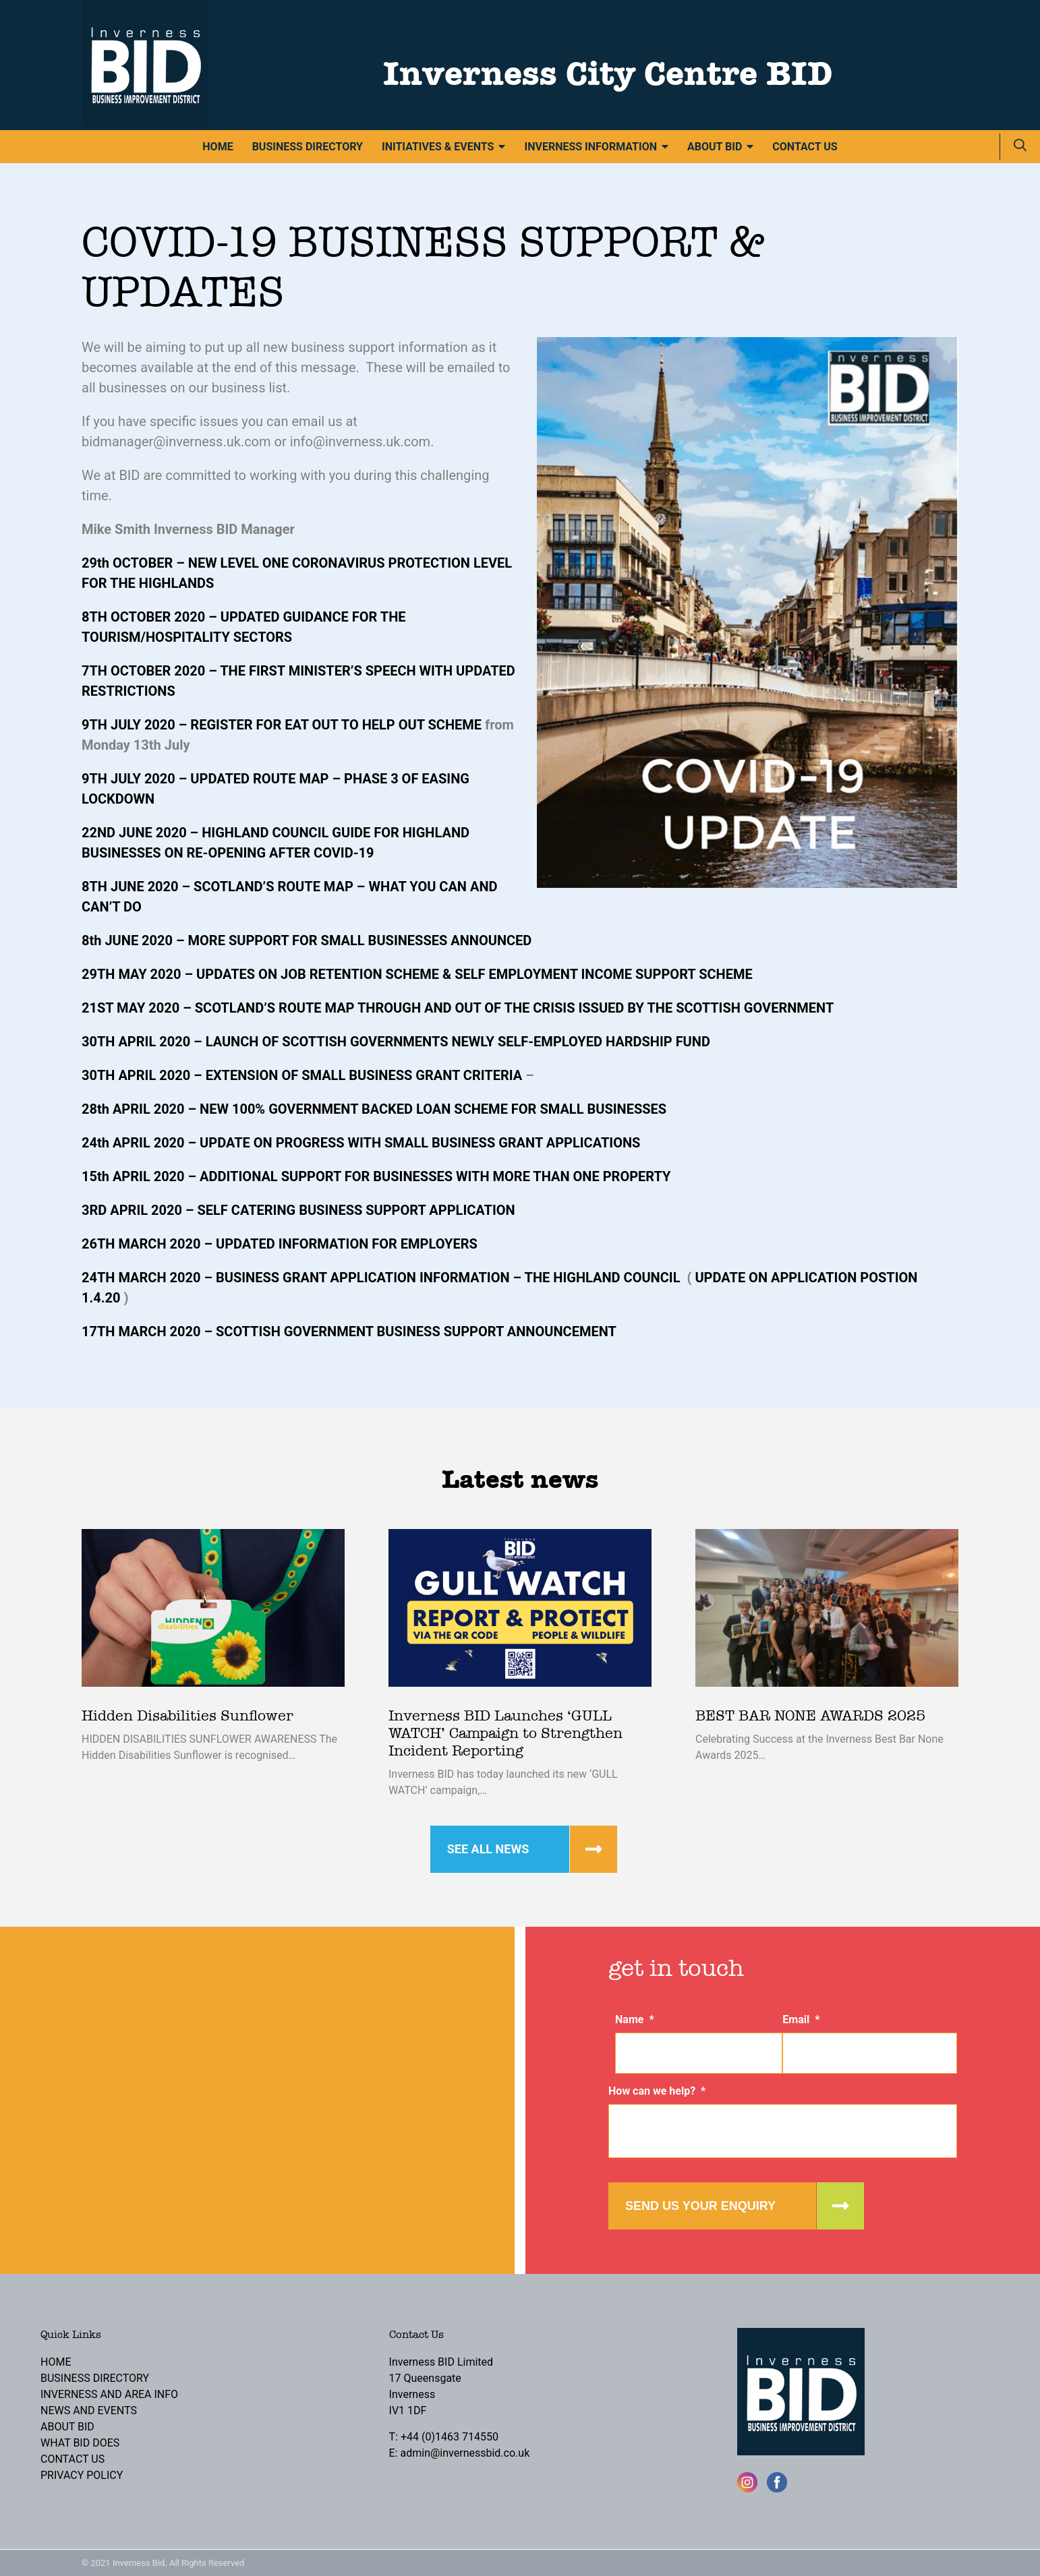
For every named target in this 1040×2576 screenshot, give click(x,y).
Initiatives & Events (438, 146)
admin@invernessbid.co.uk (465, 2453)
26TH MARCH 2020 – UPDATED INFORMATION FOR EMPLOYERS (280, 1244)
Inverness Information (590, 146)
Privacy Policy (81, 2475)
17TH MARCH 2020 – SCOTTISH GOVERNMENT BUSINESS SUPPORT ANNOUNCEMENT (349, 1331)
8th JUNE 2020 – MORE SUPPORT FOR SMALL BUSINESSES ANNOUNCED (306, 940)
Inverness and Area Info (109, 2394)
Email (800, 2019)
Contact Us (804, 146)
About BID (714, 146)
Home (217, 146)
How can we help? (656, 2091)
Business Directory (307, 146)
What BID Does (79, 2442)
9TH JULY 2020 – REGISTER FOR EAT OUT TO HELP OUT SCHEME (282, 725)
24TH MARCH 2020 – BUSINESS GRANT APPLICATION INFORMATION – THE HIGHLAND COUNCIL (381, 1277)
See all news (488, 1849)
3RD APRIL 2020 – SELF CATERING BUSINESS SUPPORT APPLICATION (298, 1210)
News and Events (88, 2410)
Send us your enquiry (700, 2206)
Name (634, 2019)
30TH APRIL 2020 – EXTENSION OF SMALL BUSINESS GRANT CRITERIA (302, 1075)
